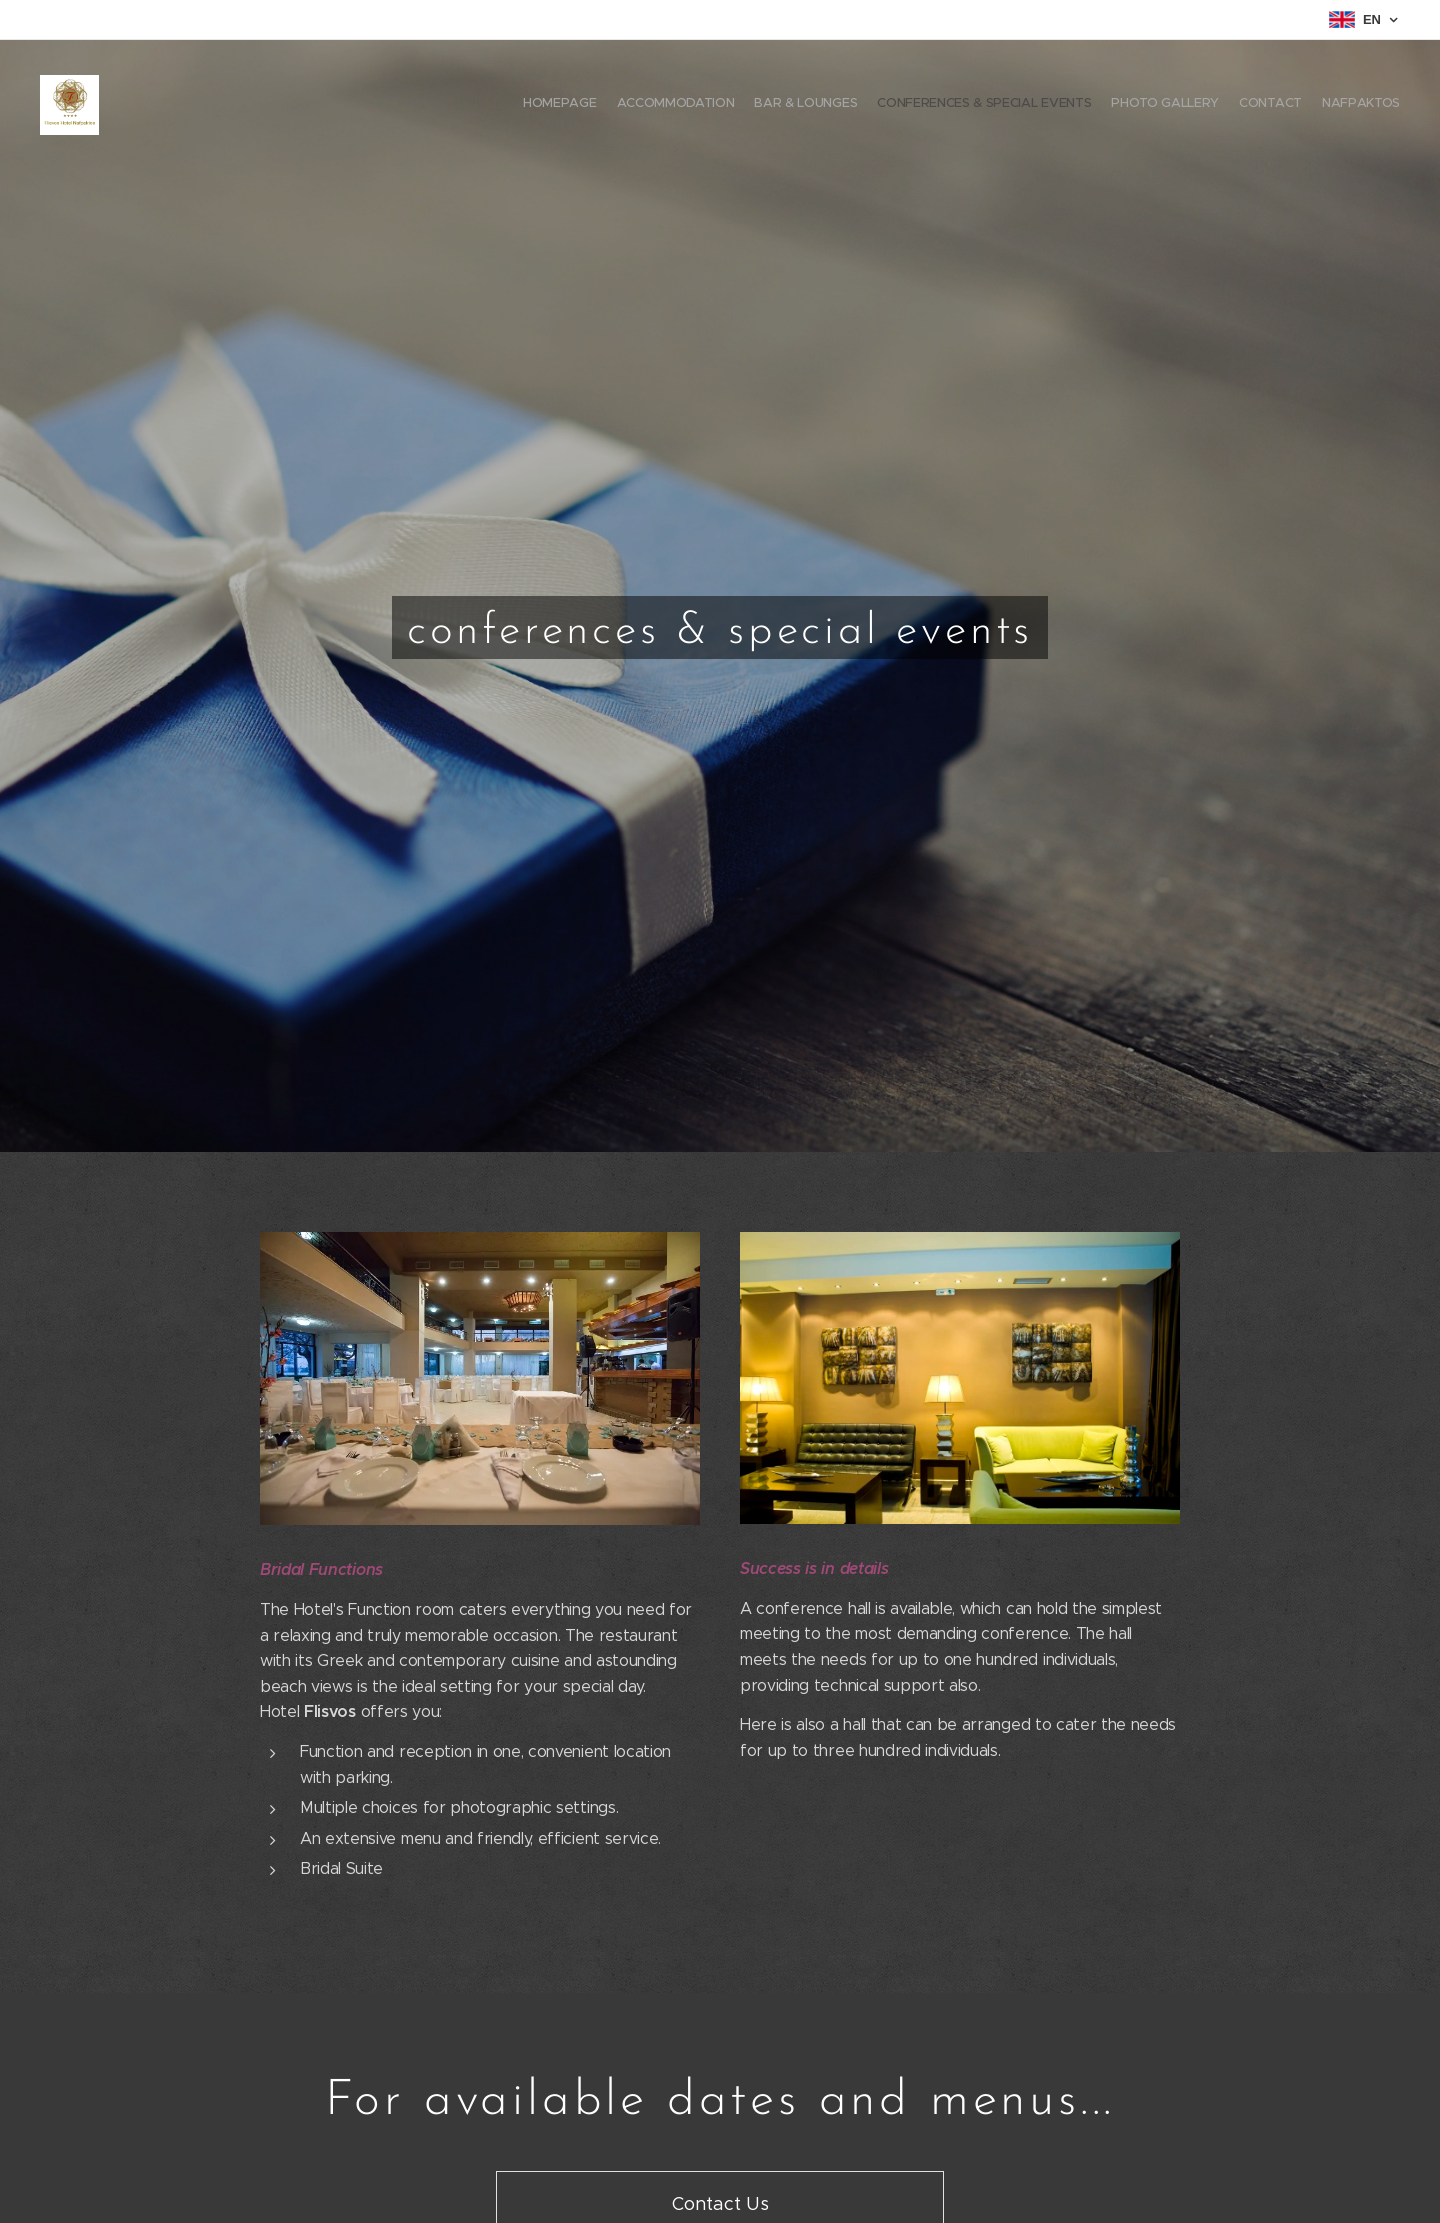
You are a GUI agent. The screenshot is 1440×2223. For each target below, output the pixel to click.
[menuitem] (1282, 105)
